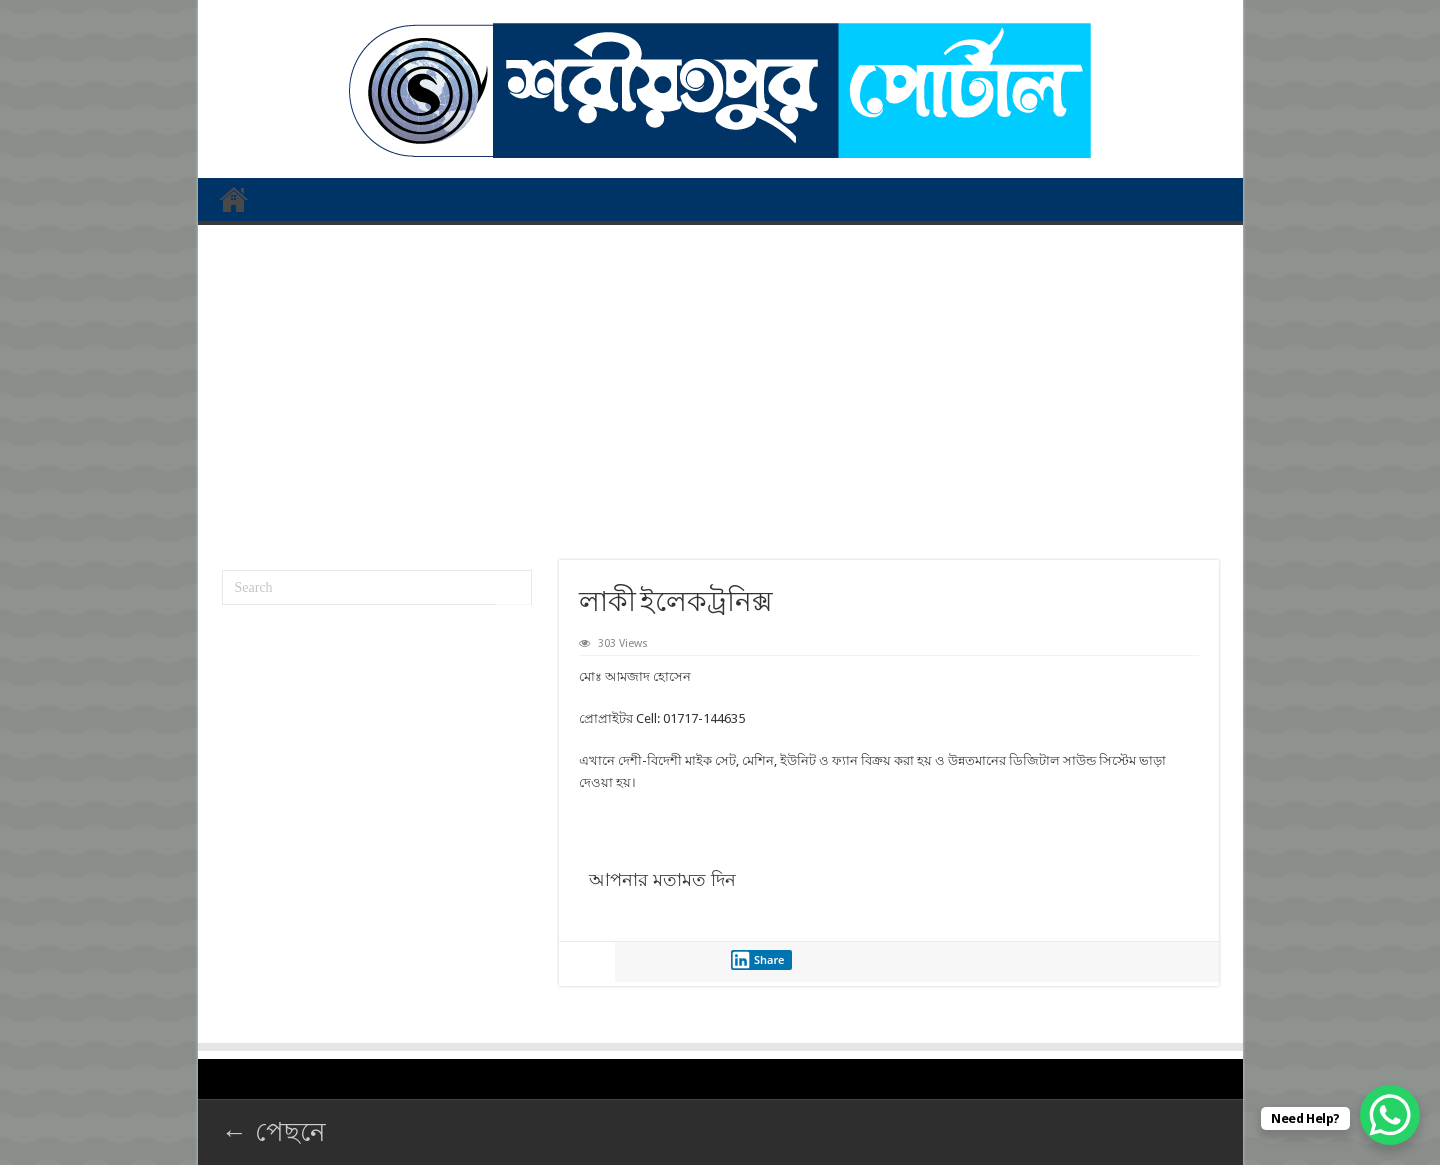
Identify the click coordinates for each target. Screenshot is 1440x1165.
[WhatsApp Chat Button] (1390, 1115)
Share (758, 960)
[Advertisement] (720, 385)
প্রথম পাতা (234, 199)
